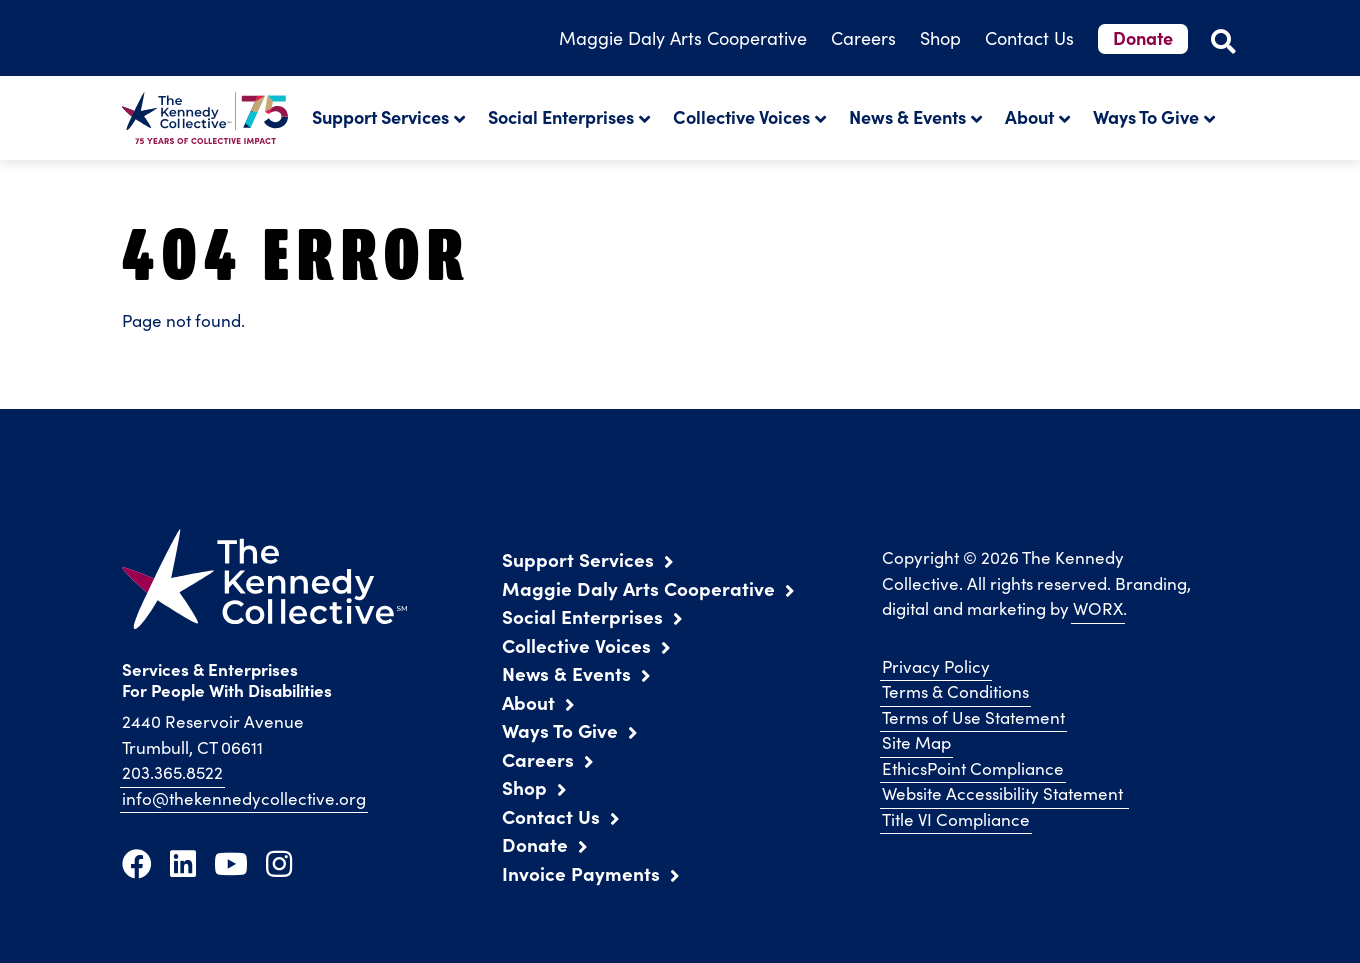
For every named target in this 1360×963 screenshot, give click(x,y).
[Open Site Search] (1223, 41)
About (1029, 116)
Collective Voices (741, 116)
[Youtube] (231, 863)
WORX (1098, 608)
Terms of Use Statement (973, 717)
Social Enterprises (561, 116)
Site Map (916, 742)
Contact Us (1029, 38)
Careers (863, 38)
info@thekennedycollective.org (244, 798)
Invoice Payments (581, 873)
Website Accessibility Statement (1004, 793)
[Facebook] (137, 863)
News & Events (907, 116)
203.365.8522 (172, 772)
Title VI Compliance (956, 819)
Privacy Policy (936, 666)
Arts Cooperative (683, 38)
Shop (940, 38)
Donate (1143, 37)
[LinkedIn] (183, 863)
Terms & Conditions (955, 691)
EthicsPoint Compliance (973, 768)
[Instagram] (279, 863)
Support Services (380, 116)
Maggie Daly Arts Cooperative (638, 588)
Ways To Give (1146, 116)
